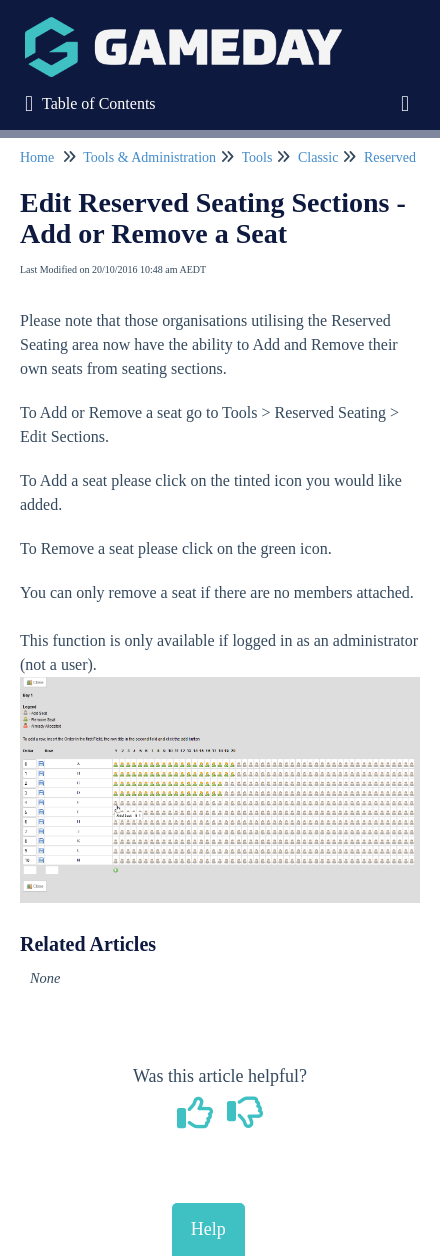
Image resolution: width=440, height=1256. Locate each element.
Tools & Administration (149, 157)
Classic (318, 157)
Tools (257, 157)
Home (37, 157)
